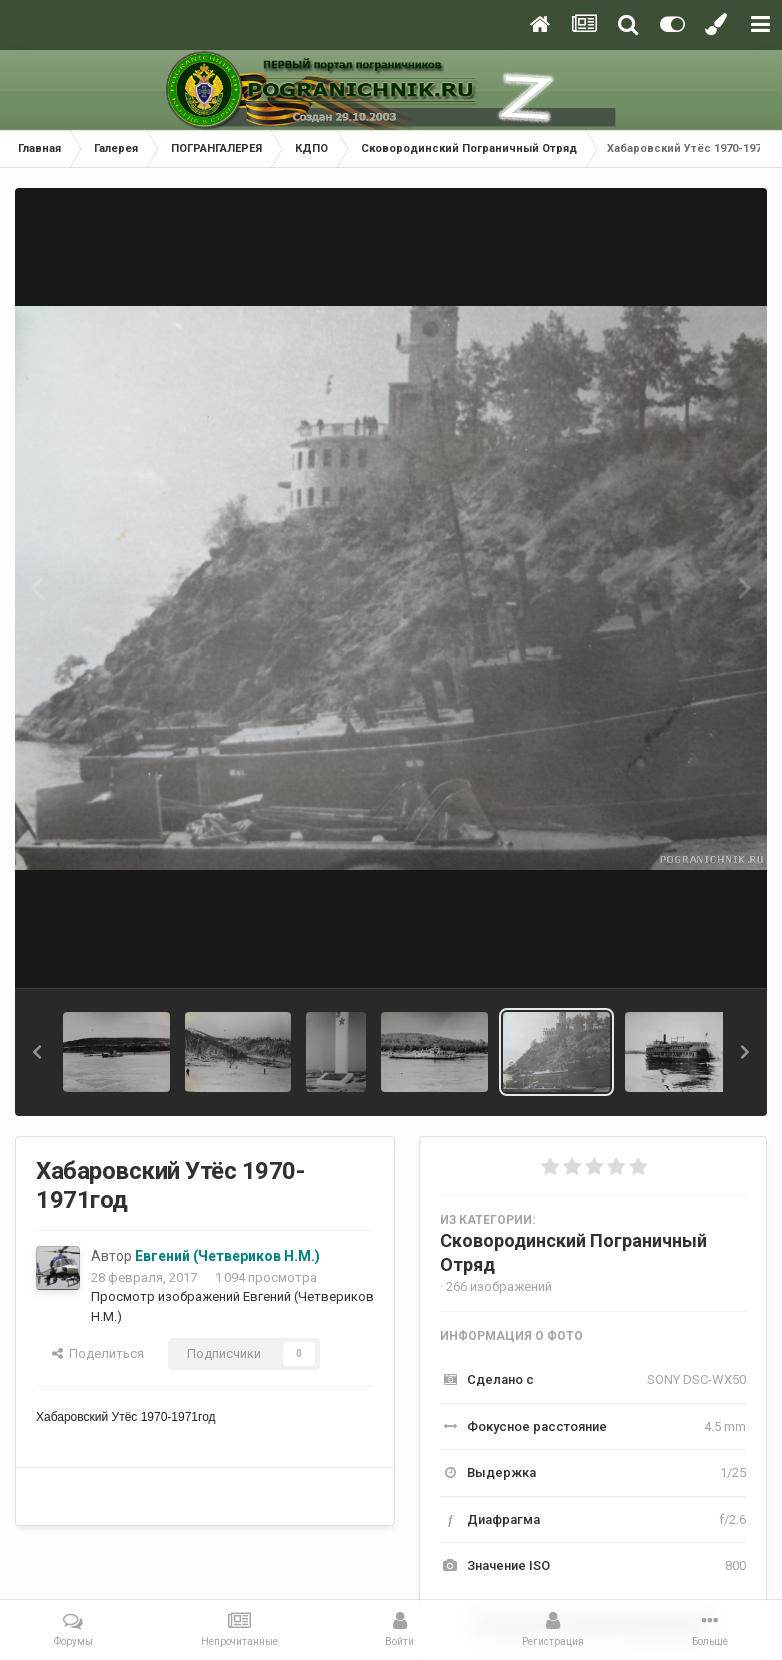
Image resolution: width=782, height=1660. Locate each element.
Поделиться (98, 1353)
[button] (37, 1052)
